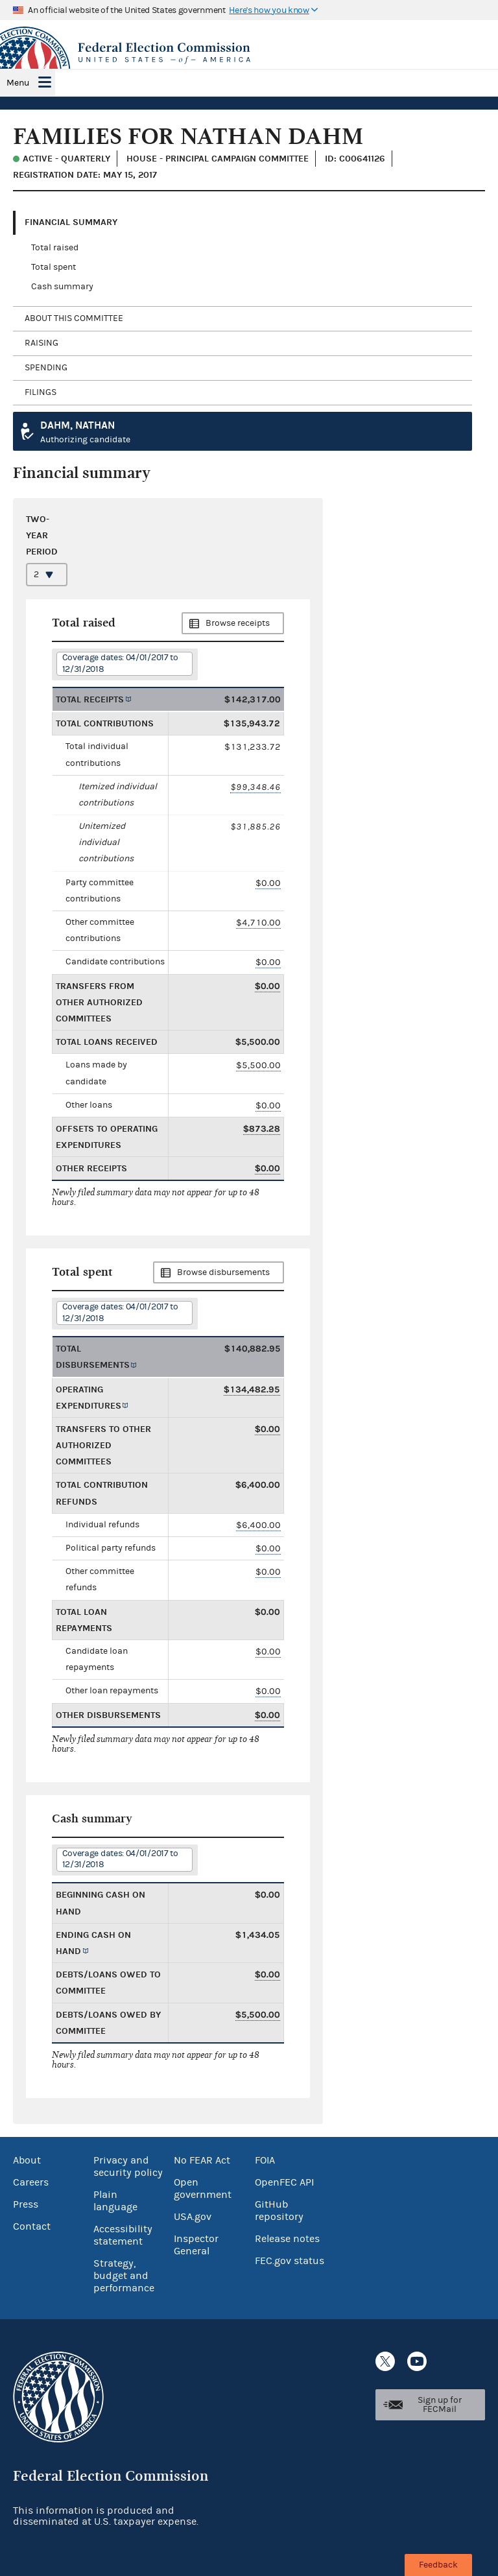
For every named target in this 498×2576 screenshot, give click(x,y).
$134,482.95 (252, 1389)
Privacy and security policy (128, 2166)
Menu (17, 83)
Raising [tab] (41, 343)
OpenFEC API (284, 2182)
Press (25, 2204)
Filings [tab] (40, 392)
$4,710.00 (258, 922)
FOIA (265, 2160)
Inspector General (196, 2245)
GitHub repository (279, 2211)
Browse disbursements (223, 1272)
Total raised (54, 248)
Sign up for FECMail (440, 2405)
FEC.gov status (289, 2261)
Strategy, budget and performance (123, 2276)
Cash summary (62, 286)
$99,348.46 (255, 787)
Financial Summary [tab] (71, 222)
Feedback (438, 2565)
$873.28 (261, 1128)
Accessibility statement (122, 2235)
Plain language (115, 2201)
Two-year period (42, 535)
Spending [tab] (46, 368)
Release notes (287, 2239)
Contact (32, 2226)
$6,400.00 (258, 1525)
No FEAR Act (202, 2160)
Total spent (53, 267)
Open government (202, 2188)
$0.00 (268, 882)
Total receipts (90, 699)
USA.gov (192, 2217)
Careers (31, 2182)
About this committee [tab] (74, 318)
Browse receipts (238, 623)
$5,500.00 (258, 1065)
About (27, 2160)
